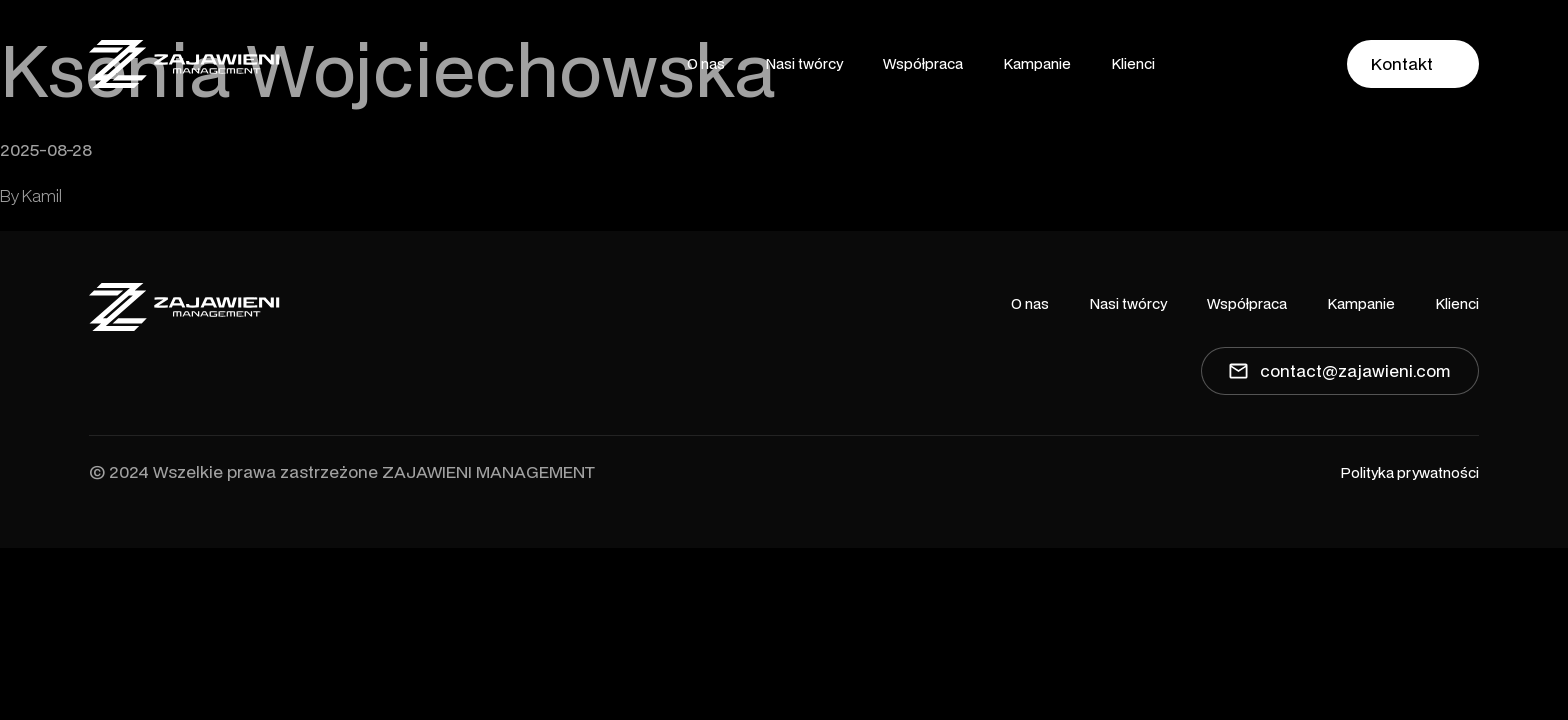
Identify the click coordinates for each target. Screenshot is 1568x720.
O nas (706, 63)
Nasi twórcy (804, 63)
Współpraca (923, 63)
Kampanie (1037, 63)
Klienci (1133, 63)
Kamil (42, 195)
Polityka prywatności (1409, 472)
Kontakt (1402, 63)
